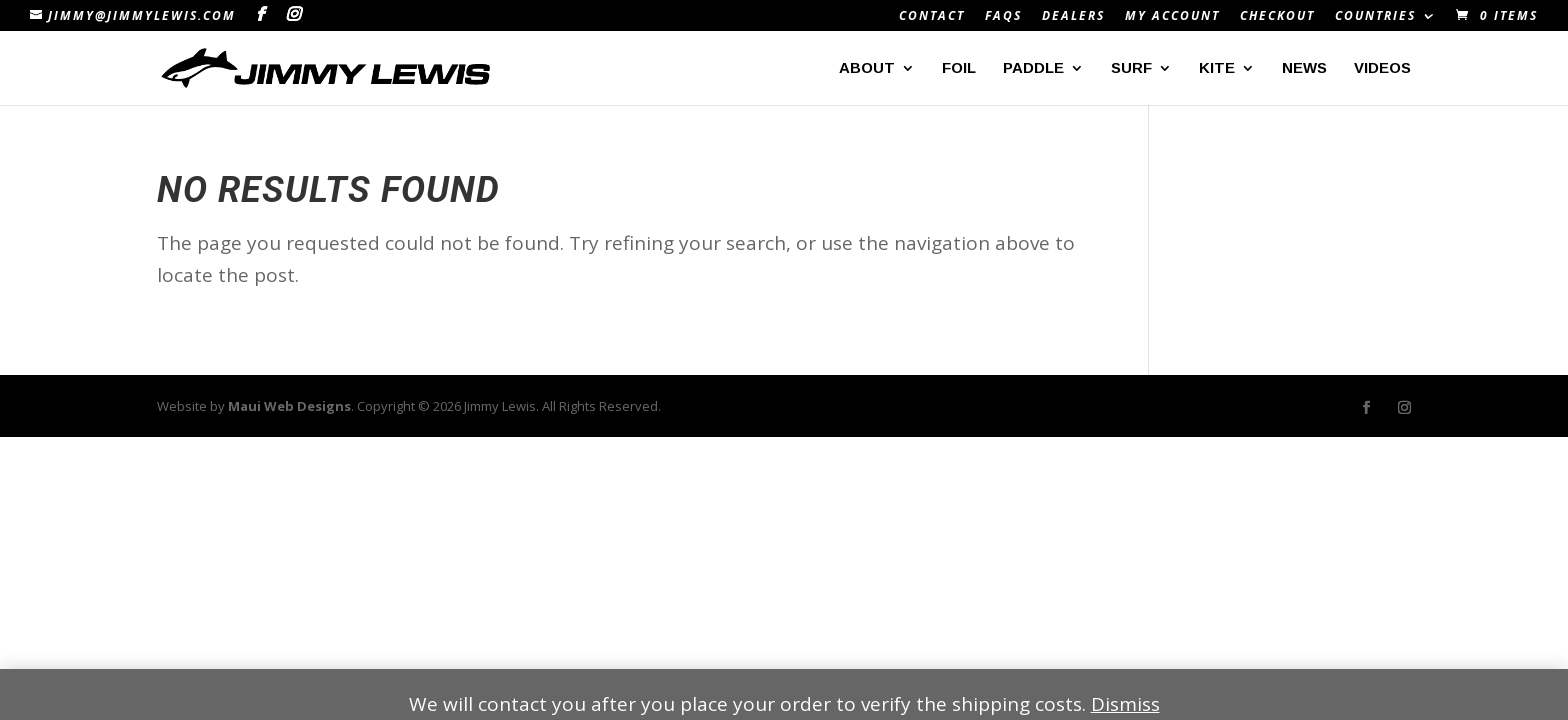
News (1304, 68)
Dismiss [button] (1125, 704)
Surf (1131, 68)
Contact (932, 17)
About (867, 68)
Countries (1375, 17)
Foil (959, 68)
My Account (1172, 17)
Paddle (1033, 68)
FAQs (1003, 17)
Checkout (1277, 17)
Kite (1217, 68)
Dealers (1073, 17)
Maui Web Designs (289, 406)
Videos (1382, 68)
